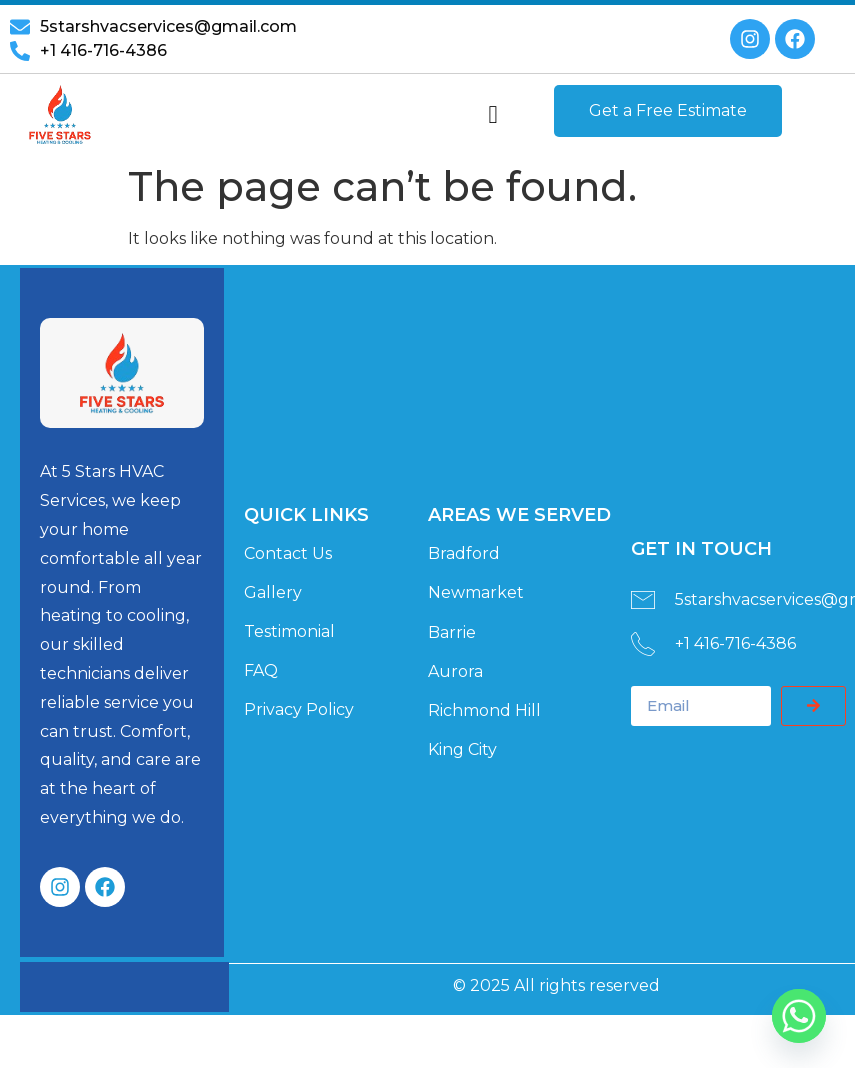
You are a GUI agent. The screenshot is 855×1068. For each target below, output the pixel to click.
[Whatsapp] (799, 1016)
